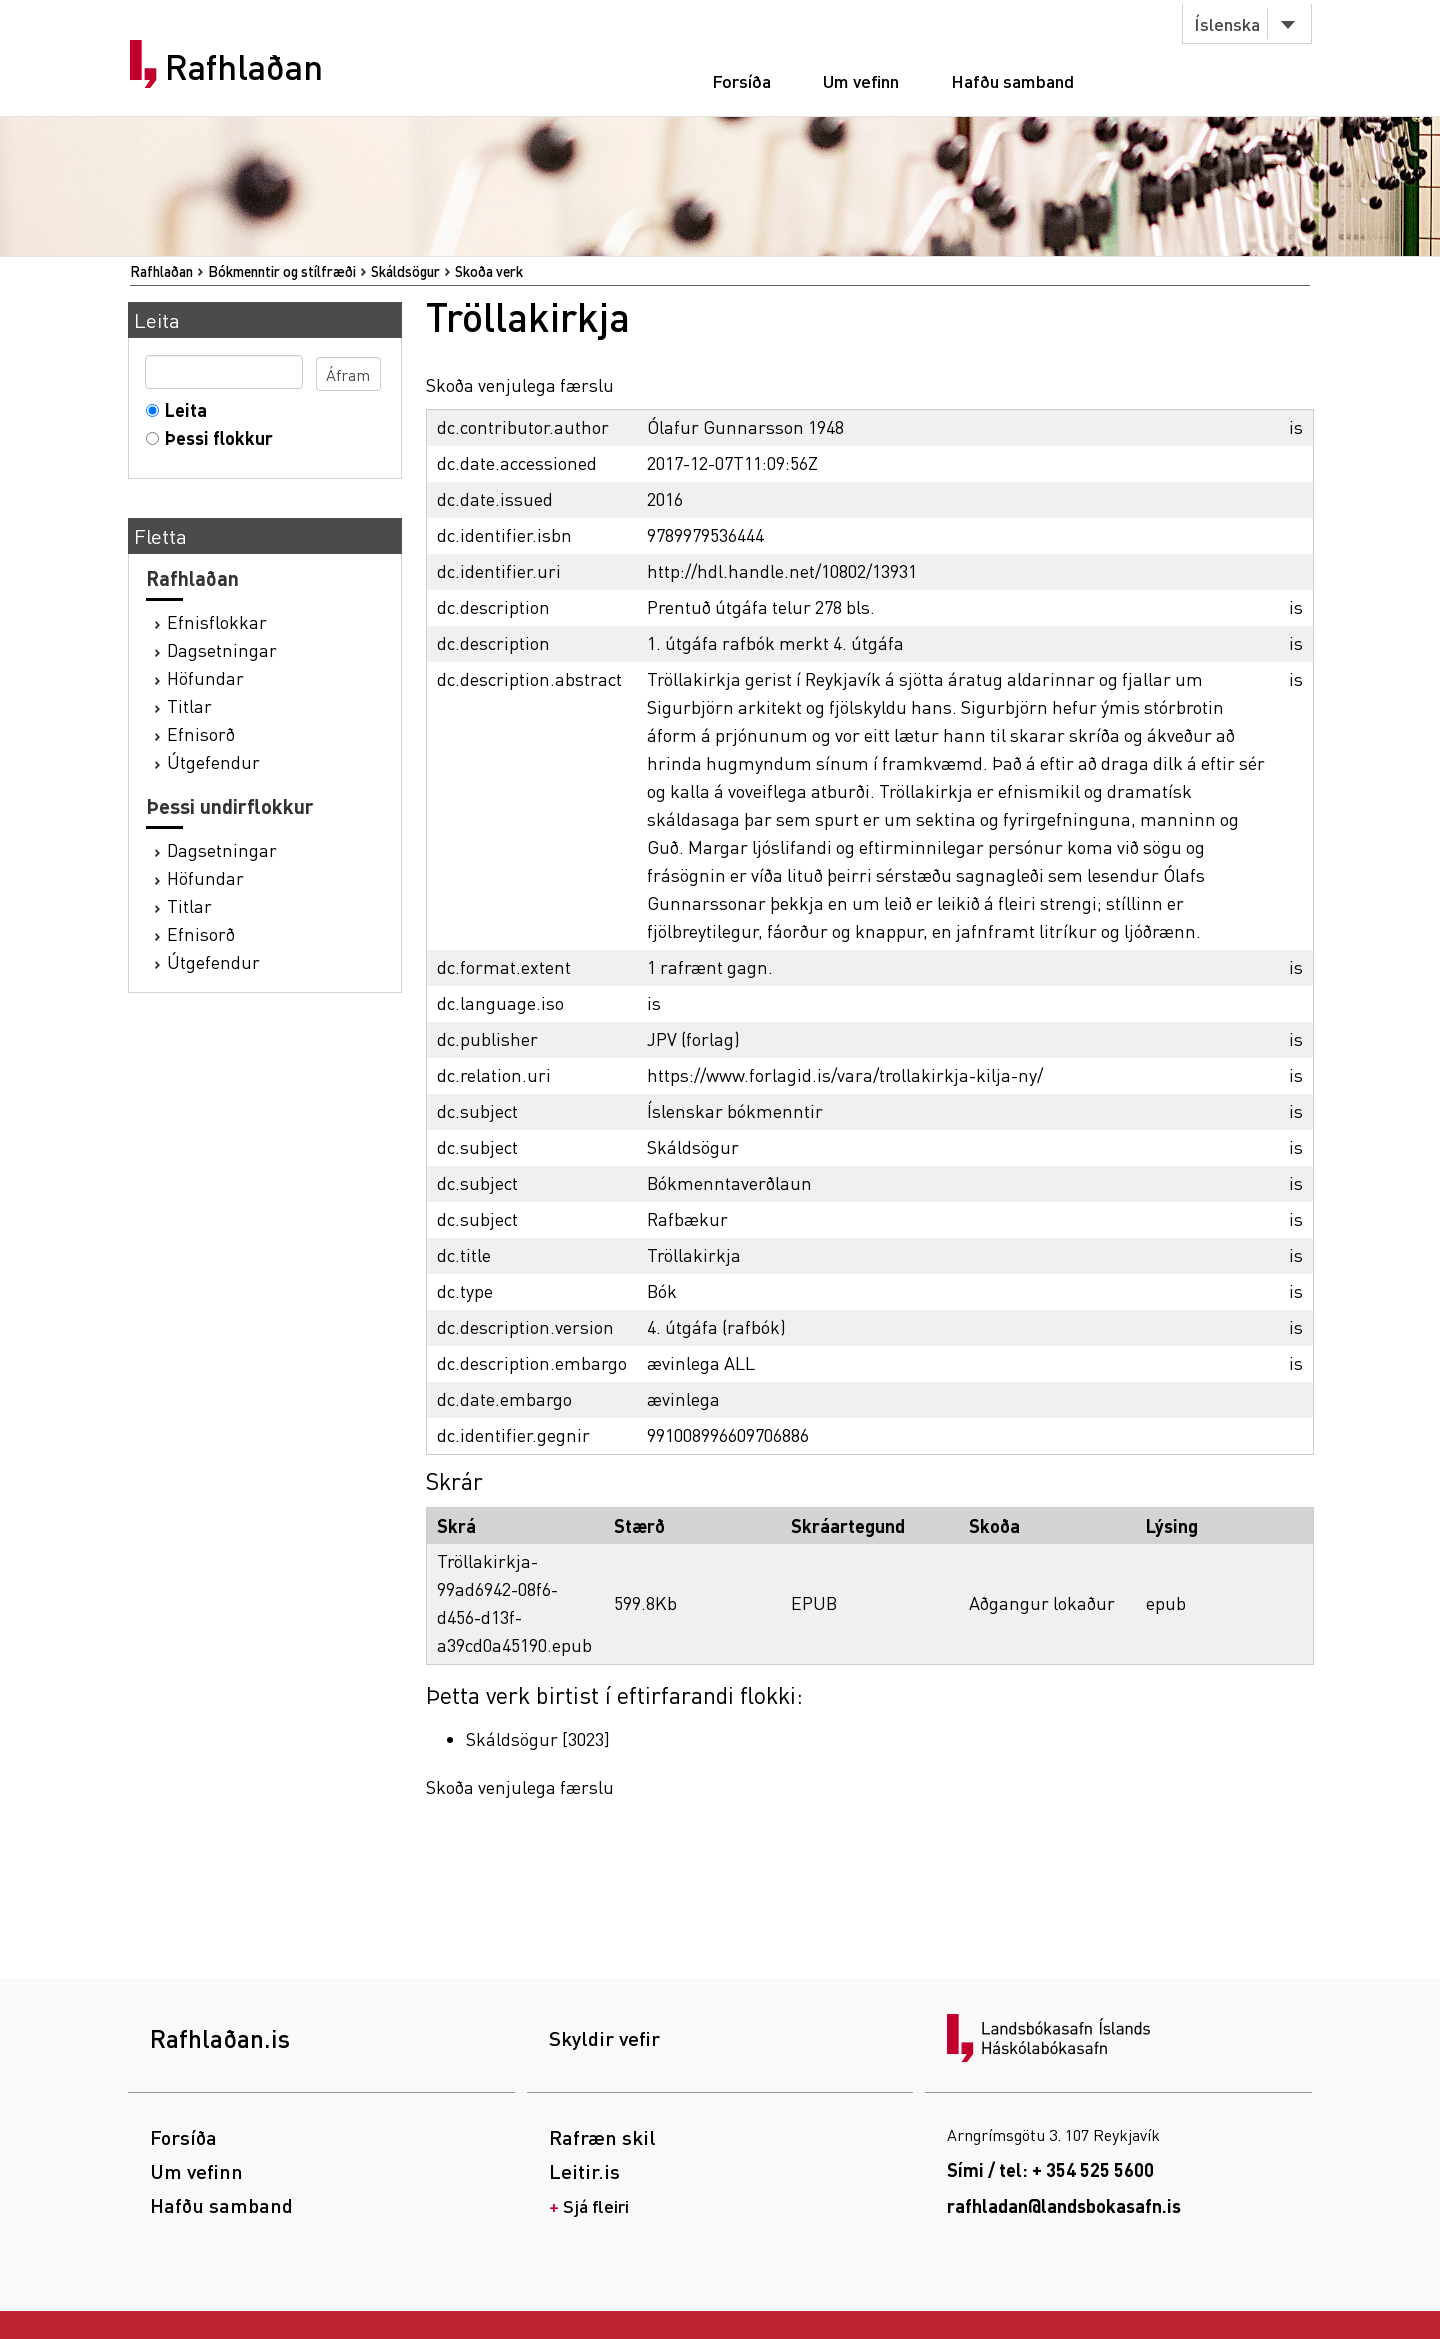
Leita (181, 409)
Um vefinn (861, 80)
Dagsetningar (222, 649)
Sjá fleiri (596, 2205)
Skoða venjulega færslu (520, 384)
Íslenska (1227, 23)
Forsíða (741, 80)
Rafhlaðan (244, 67)
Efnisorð (201, 733)
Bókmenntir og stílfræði (282, 271)
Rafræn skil (602, 2137)
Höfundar (205, 677)
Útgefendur (213, 761)
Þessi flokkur (214, 437)
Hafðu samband (1012, 80)
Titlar (189, 705)
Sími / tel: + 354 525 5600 (1050, 2169)
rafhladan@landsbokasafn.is (1064, 2205)
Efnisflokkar (217, 621)
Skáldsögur (405, 271)
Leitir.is (584, 2171)
